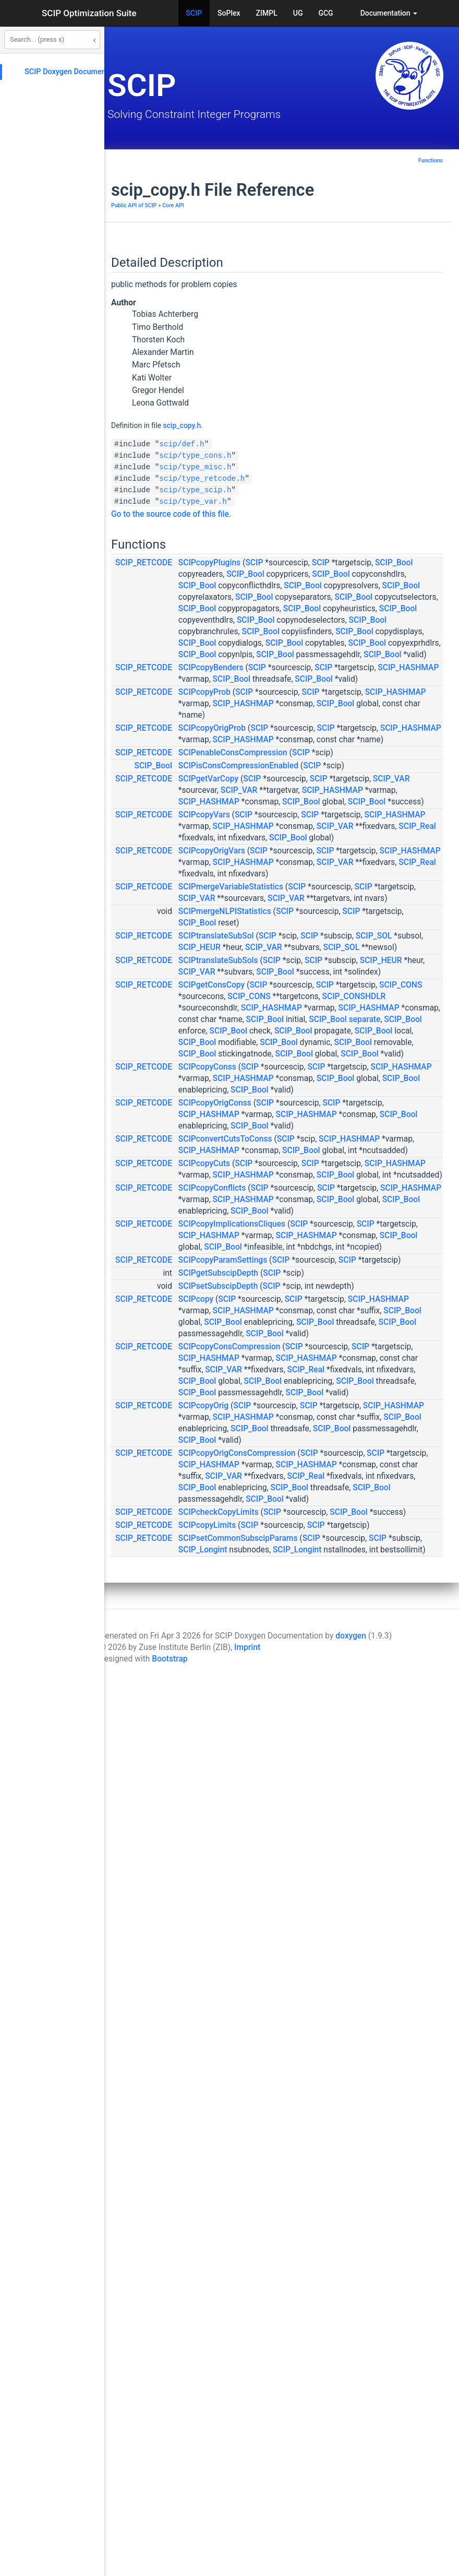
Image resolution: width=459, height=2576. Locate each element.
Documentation (388, 13)
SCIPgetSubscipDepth (345, 1927)
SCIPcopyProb (332, 841)
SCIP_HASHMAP (399, 805)
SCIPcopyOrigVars (339, 1138)
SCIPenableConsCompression (360, 936)
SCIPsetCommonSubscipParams (365, 2399)
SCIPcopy (323, 1965)
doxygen (350, 2531)
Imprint (247, 2543)
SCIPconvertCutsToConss (353, 1667)
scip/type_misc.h (322, 467)
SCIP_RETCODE (271, 562)
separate (361, 1456)
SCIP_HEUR (327, 1303)
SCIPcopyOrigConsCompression (364, 2245)
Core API (300, 205)
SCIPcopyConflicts (339, 1762)
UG (298, 13)
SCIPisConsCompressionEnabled (366, 961)
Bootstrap (169, 2554)
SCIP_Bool (388, 574)
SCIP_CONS (390, 1387)
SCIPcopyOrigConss (342, 1596)
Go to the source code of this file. (298, 514)
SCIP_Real (406, 1102)
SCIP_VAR (387, 997)
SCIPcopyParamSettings (350, 1903)
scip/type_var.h (320, 501)
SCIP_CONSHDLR (387, 1410)
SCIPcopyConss (335, 1537)
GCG (325, 13)
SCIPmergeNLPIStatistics (352, 1244)
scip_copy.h (309, 425)
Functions (430, 160)
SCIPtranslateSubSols (345, 1328)
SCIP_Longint (330, 2422)
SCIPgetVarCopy (336, 985)
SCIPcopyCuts (331, 1714)
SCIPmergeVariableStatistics (358, 1197)
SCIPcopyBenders (338, 794)
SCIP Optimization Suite (89, 13)
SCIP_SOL (379, 1292)
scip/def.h (308, 444)
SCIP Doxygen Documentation (75, 71)
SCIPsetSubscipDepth (345, 1940)
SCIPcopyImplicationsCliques (359, 1821)
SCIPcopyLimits (334, 2375)
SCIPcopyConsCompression (357, 2047)
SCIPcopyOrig (331, 2163)
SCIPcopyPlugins (337, 562)
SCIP (194, 13)
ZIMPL (266, 13)
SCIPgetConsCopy (339, 1375)
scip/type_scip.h (322, 490)
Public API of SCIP (261, 205)
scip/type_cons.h (322, 456)
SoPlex (229, 13)
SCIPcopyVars (331, 1067)
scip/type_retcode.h (329, 478)
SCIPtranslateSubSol (343, 1280)
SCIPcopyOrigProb (339, 889)
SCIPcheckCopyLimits (346, 2350)
